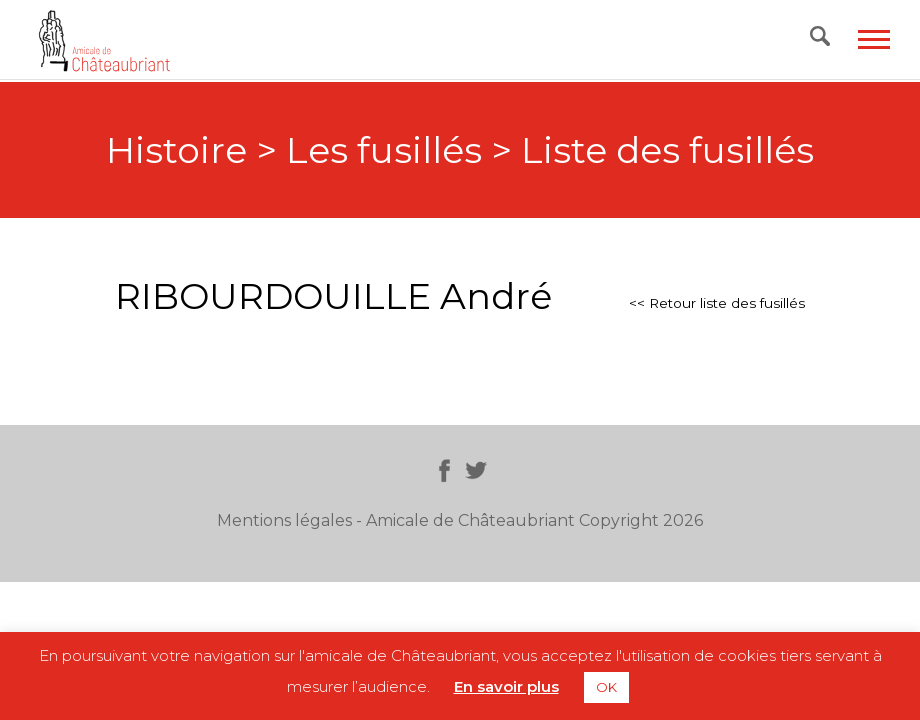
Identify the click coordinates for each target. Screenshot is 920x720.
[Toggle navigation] (874, 39)
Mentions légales (284, 520)
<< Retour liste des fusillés (717, 303)
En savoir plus (506, 686)
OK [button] (606, 687)
